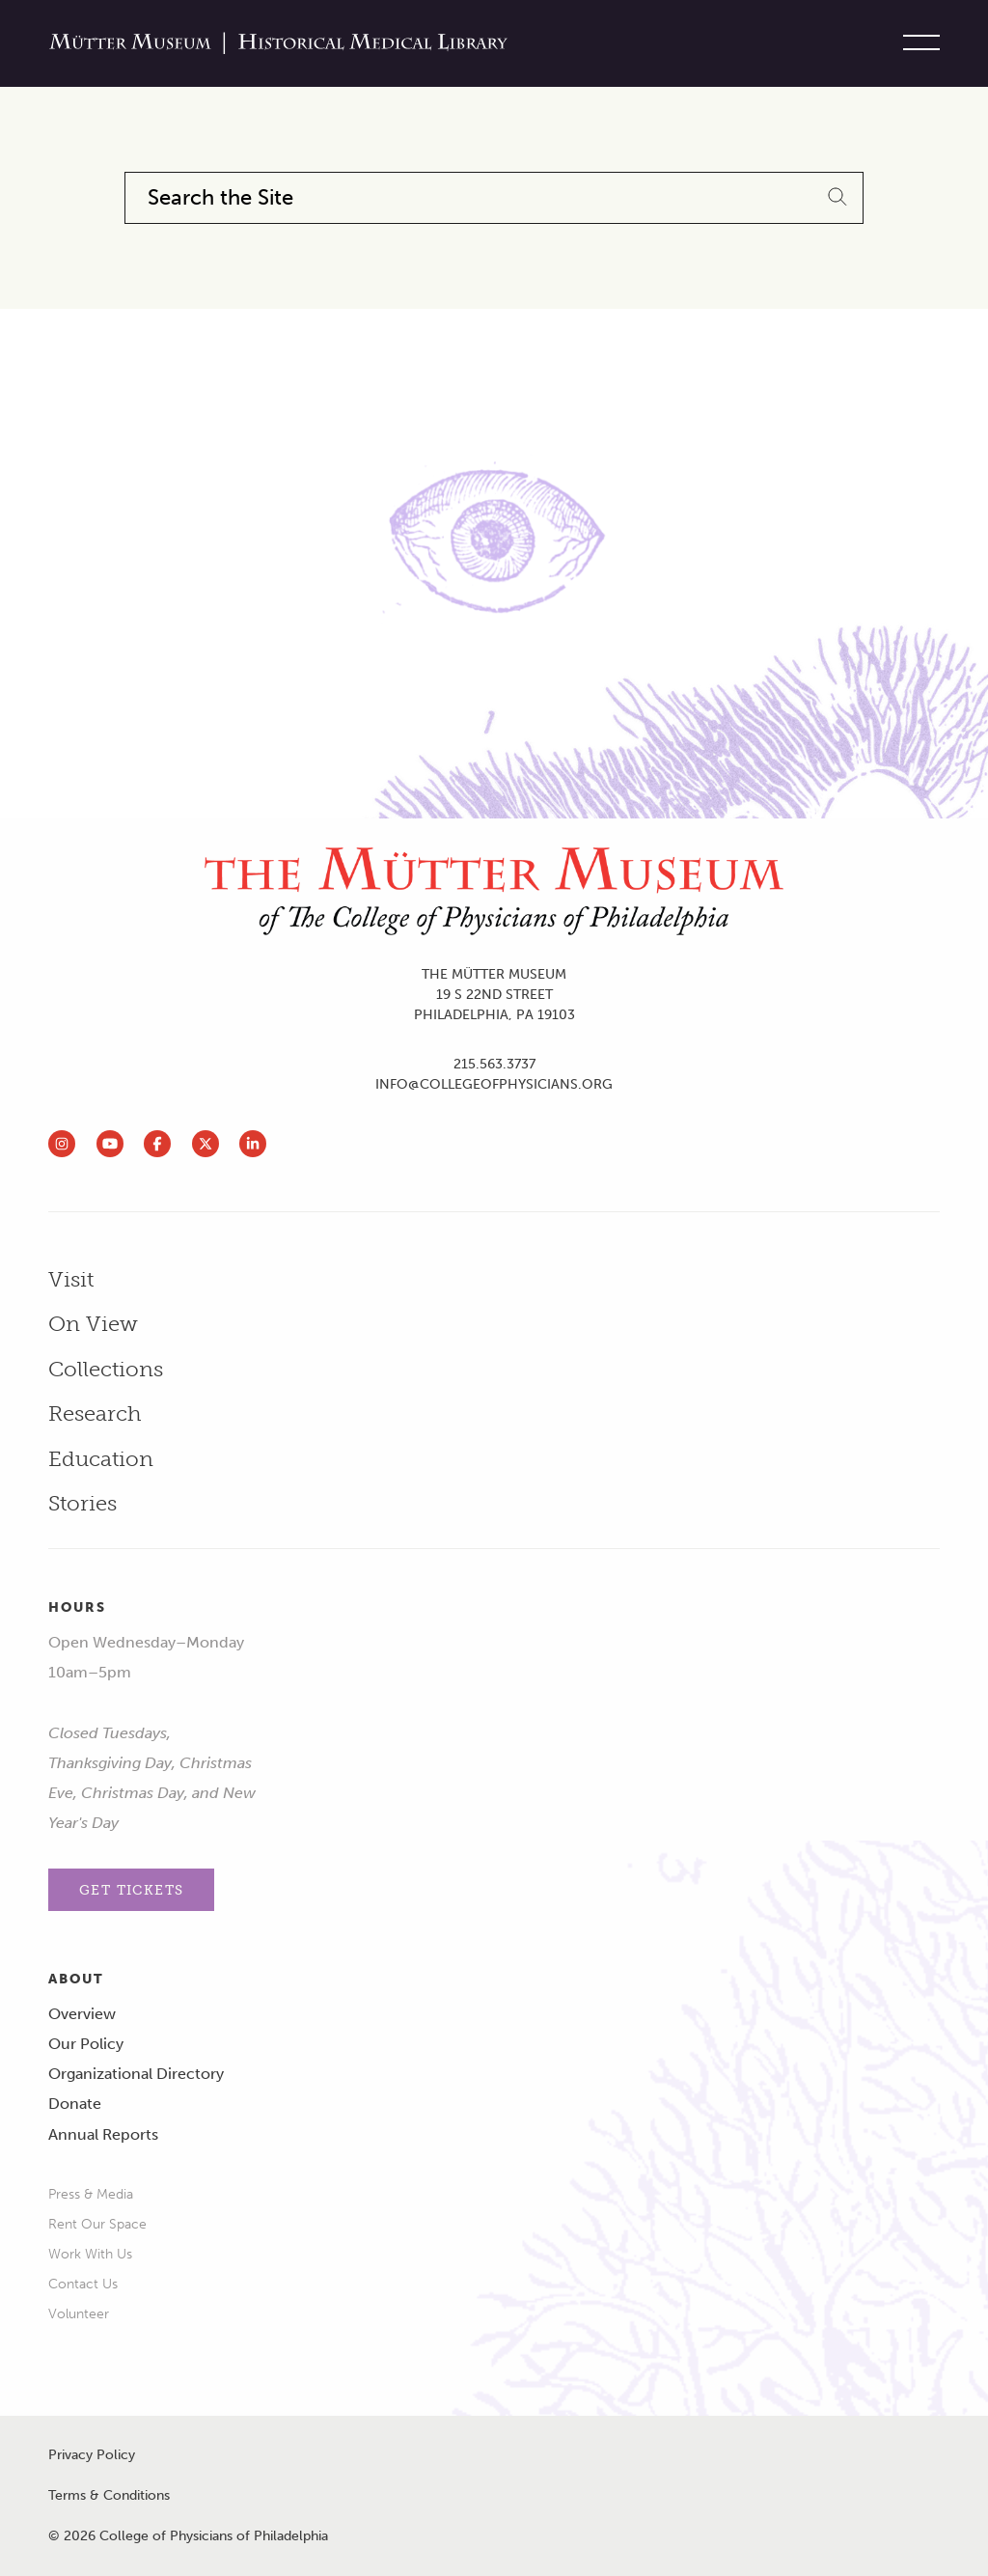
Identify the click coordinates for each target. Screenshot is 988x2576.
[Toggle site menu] (916, 43)
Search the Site (220, 197)
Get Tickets (131, 1890)
